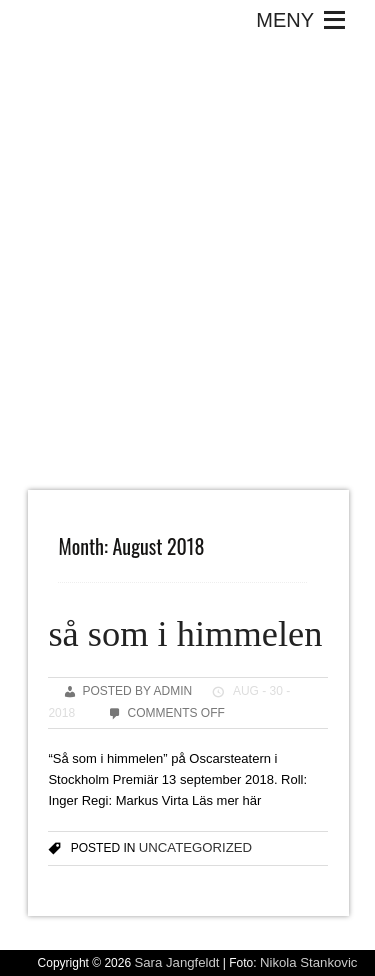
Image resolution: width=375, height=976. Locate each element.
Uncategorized (195, 847)
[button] (285, 20)
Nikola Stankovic (308, 962)
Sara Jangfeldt (176, 962)
